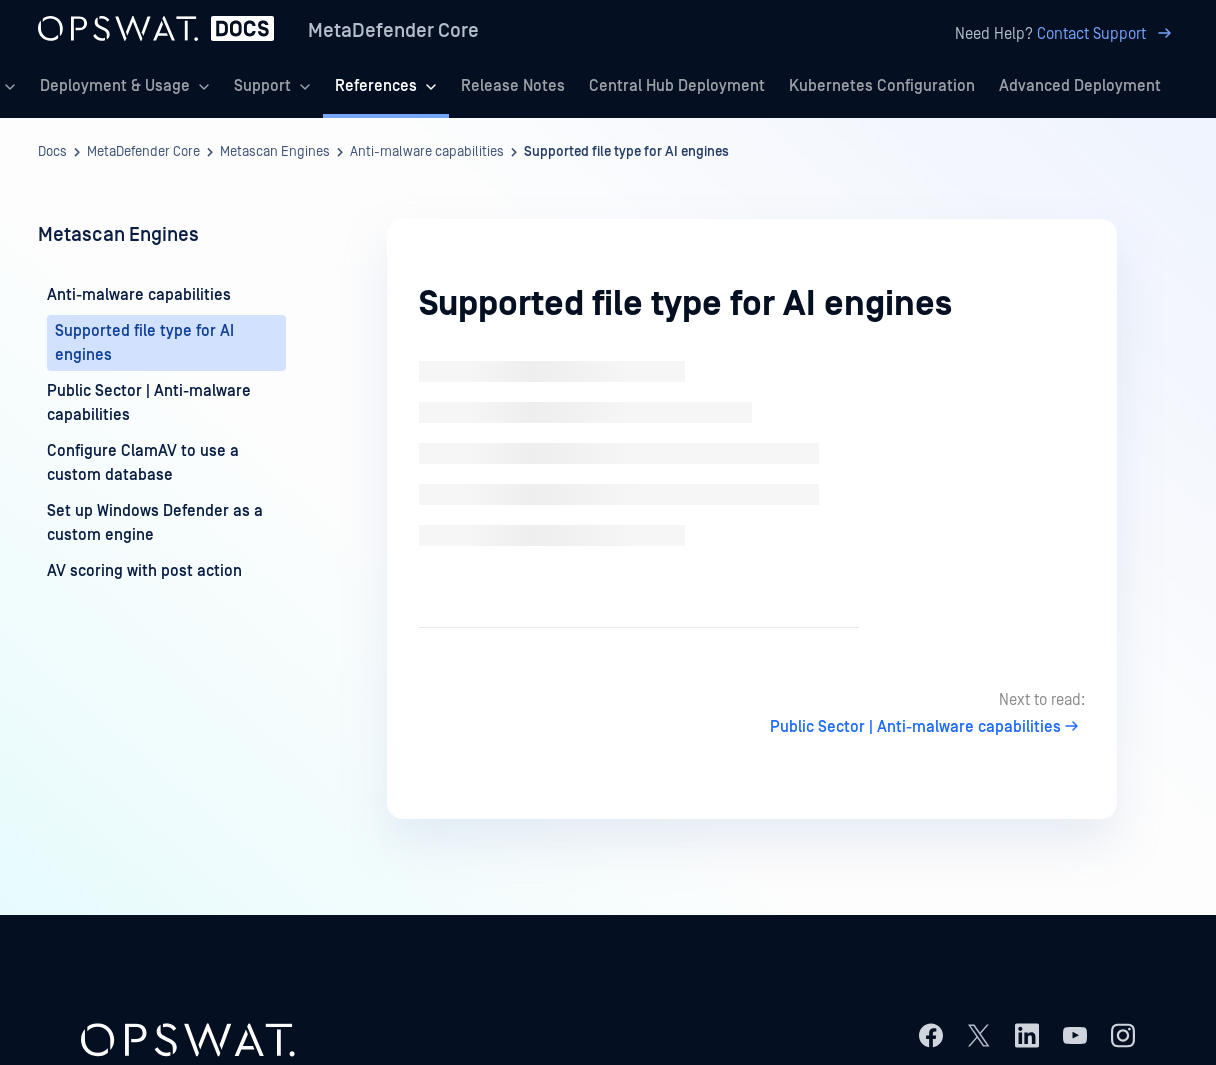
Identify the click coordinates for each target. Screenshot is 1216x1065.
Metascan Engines (275, 152)
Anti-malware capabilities (427, 152)
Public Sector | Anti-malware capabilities (927, 727)
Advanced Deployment (1080, 86)
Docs (52, 152)
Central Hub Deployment (677, 86)
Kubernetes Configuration (882, 86)
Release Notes (513, 86)
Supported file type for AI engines (626, 152)
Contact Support (1107, 34)
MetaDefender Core (393, 31)
